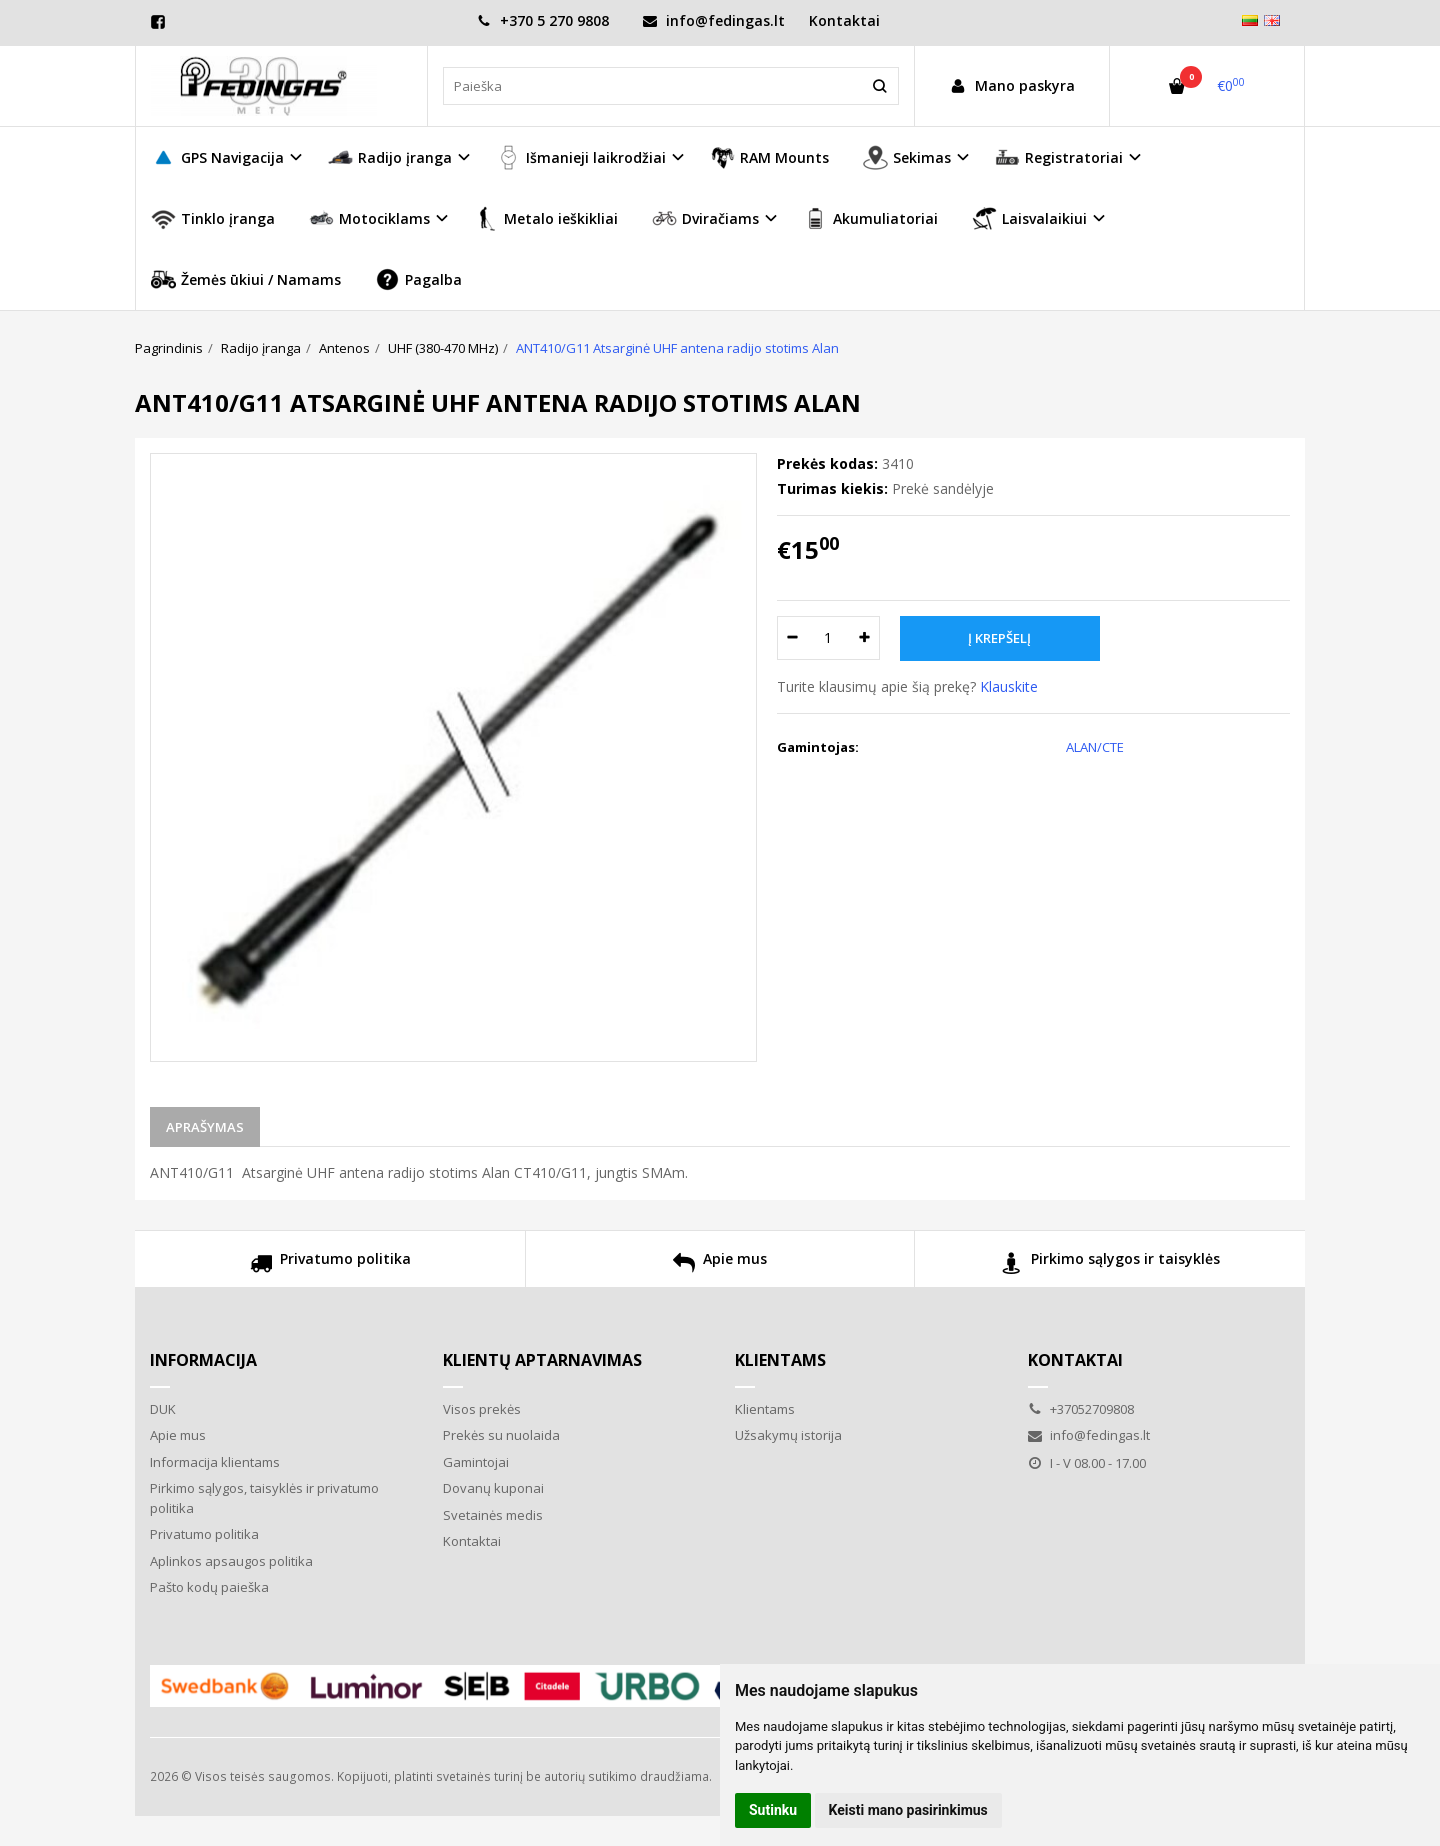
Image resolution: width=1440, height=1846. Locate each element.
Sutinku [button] (773, 1810)
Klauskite (1009, 686)
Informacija (203, 1360)
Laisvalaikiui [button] (1029, 218)
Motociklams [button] (369, 218)
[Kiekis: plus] (865, 638)
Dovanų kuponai (493, 1488)
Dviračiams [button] (705, 218)
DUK (163, 1409)
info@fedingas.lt (714, 20)
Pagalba (418, 279)
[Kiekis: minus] (791, 638)
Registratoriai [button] (1059, 157)
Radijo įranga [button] (390, 157)
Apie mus (720, 1265)
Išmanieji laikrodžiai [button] (581, 157)
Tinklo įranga (213, 218)
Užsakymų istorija (788, 1435)
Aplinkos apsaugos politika (231, 1561)
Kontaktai (844, 20)
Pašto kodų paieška (209, 1587)
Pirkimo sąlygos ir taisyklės (1110, 1265)
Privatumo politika (330, 1265)
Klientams (780, 1360)
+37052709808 (1081, 1409)
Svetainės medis (493, 1515)
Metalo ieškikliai (546, 218)
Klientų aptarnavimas (542, 1360)
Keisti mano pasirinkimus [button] (908, 1810)
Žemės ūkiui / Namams (246, 279)
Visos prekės (482, 1409)
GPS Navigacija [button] (217, 157)
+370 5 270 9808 (543, 20)
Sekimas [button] (907, 157)
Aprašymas (205, 1127)
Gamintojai (476, 1462)
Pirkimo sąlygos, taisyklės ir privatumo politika (264, 1498)
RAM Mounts (769, 157)
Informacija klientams (215, 1462)
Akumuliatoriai (870, 218)
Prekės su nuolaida (501, 1435)
